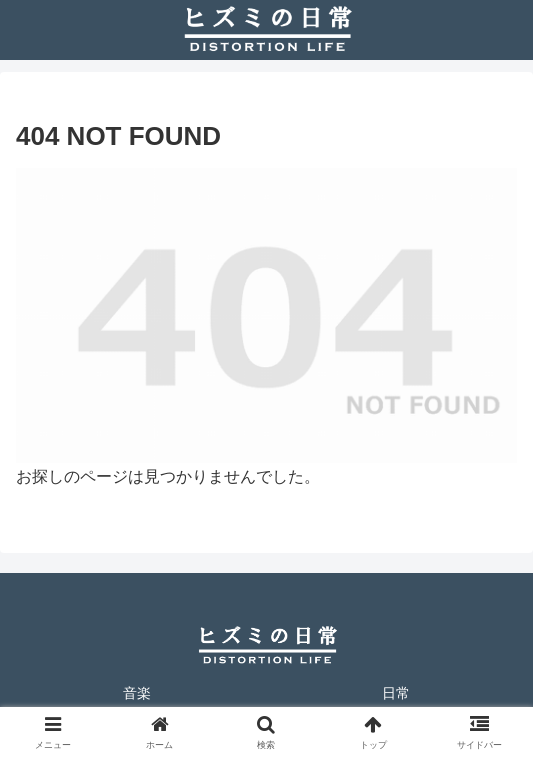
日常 (396, 693)
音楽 (137, 693)
